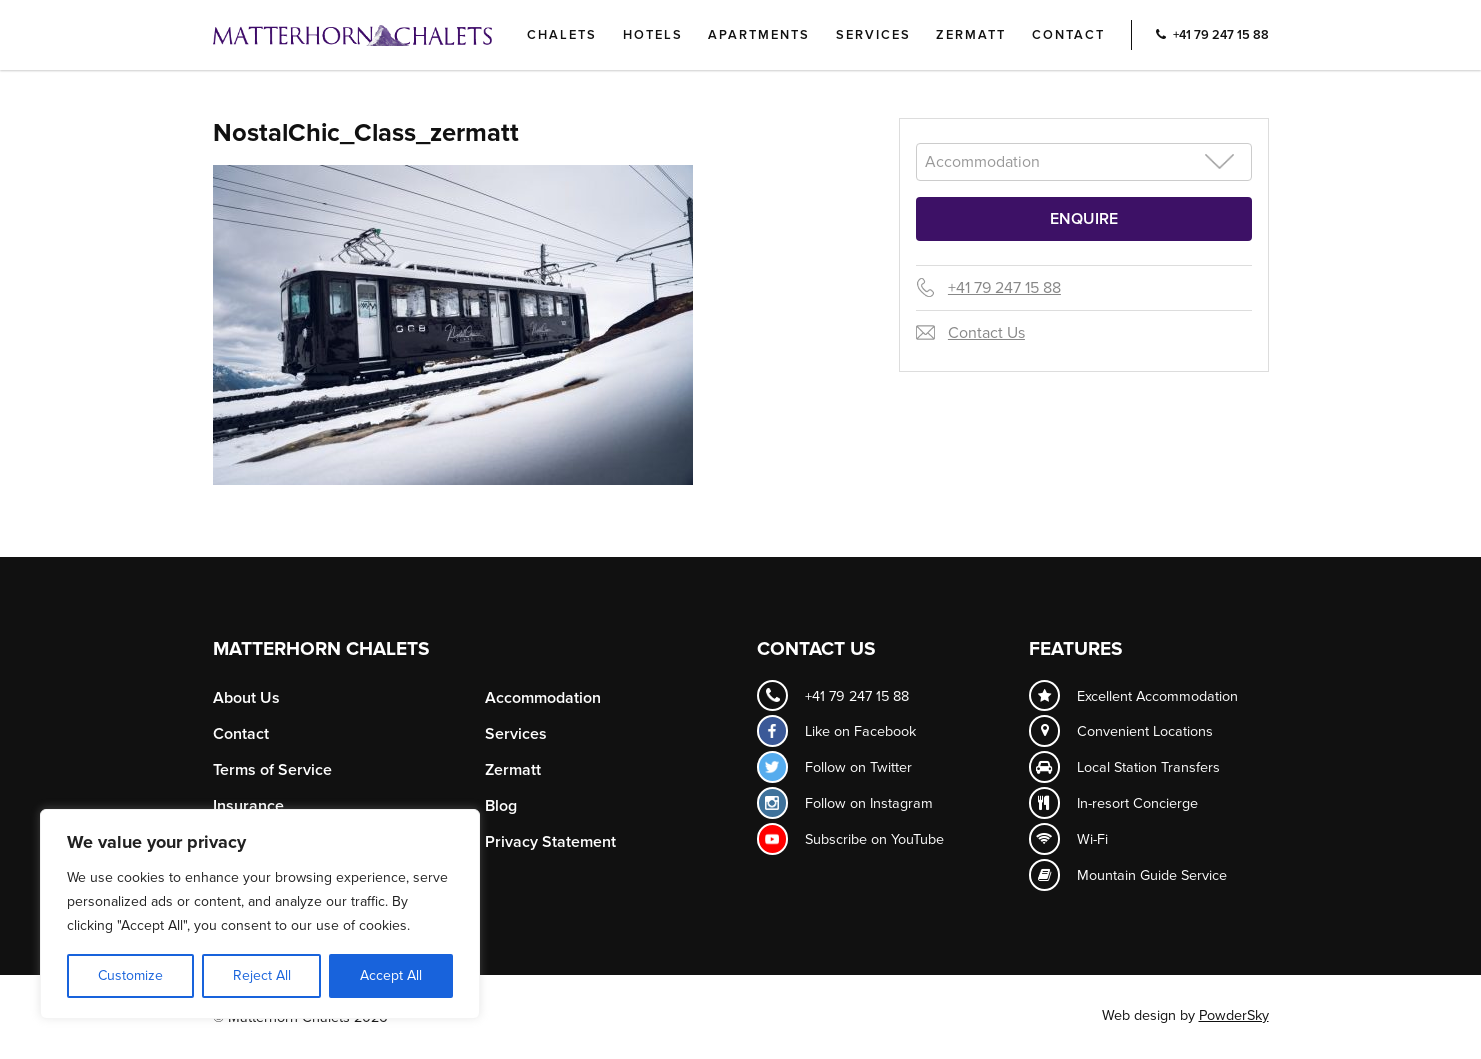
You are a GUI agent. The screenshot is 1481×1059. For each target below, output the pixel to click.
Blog (501, 806)
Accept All (391, 975)
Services (873, 35)
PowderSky (1234, 1015)
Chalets (562, 35)
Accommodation (543, 698)
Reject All (262, 975)
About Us (246, 698)
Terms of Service (272, 770)
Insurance (248, 806)
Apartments (759, 35)
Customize (130, 975)
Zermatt (971, 35)
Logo (386, 35)
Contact (1068, 35)
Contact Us (986, 333)
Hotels (653, 35)
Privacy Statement (550, 842)
